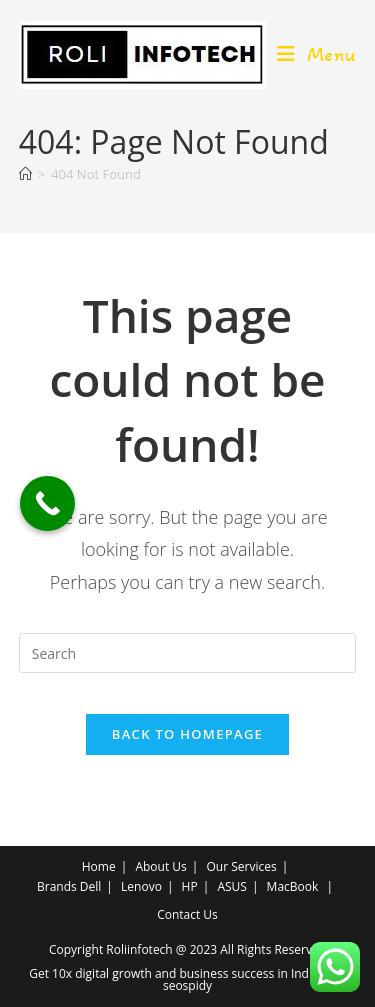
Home (99, 866)
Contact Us (187, 914)
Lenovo (141, 886)
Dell (91, 886)
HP (190, 886)
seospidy (187, 985)
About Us (160, 866)
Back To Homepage (187, 734)
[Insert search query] (188, 653)
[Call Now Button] (47, 503)
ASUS (232, 886)
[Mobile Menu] (317, 55)
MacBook (293, 886)
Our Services (241, 866)
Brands (57, 886)
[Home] (25, 174)
